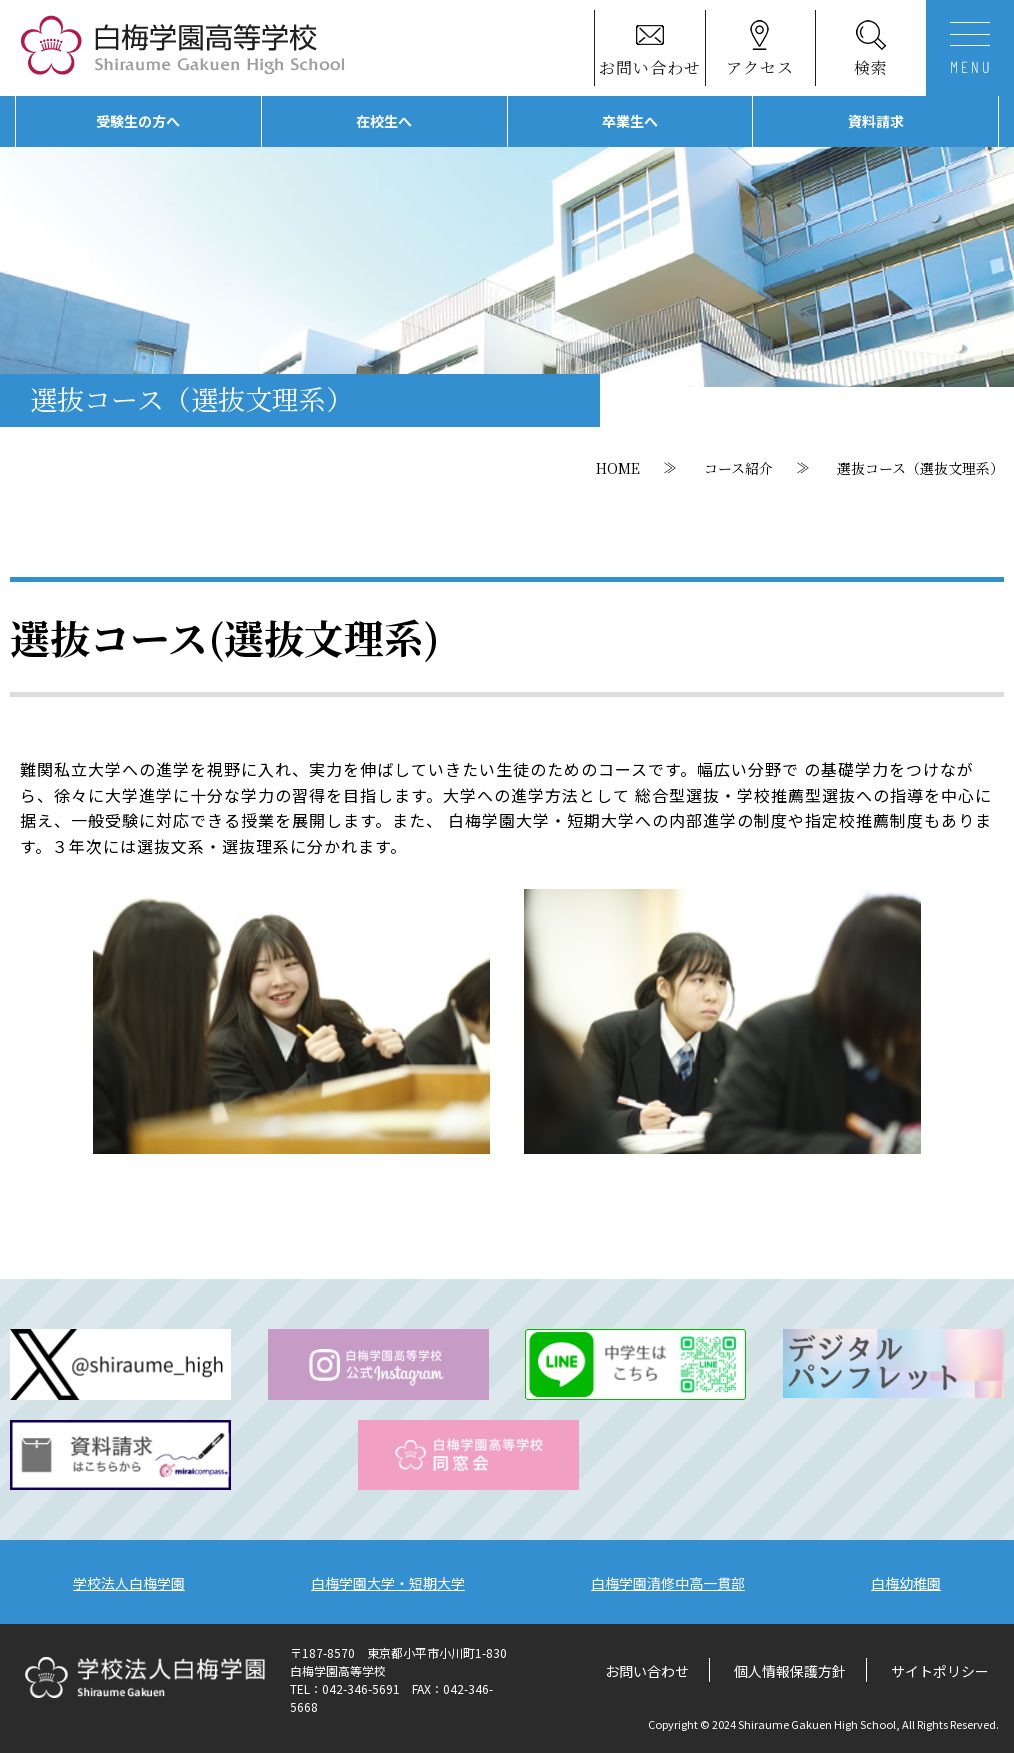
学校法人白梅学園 (129, 1583)
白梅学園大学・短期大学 (388, 1583)
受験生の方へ (138, 121)
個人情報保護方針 (790, 1671)
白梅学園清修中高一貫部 (668, 1583)
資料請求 (876, 121)
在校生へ (384, 121)
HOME (618, 468)
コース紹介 (738, 468)
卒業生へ (630, 121)
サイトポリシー (940, 1671)
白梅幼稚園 (906, 1583)
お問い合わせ (647, 1671)
